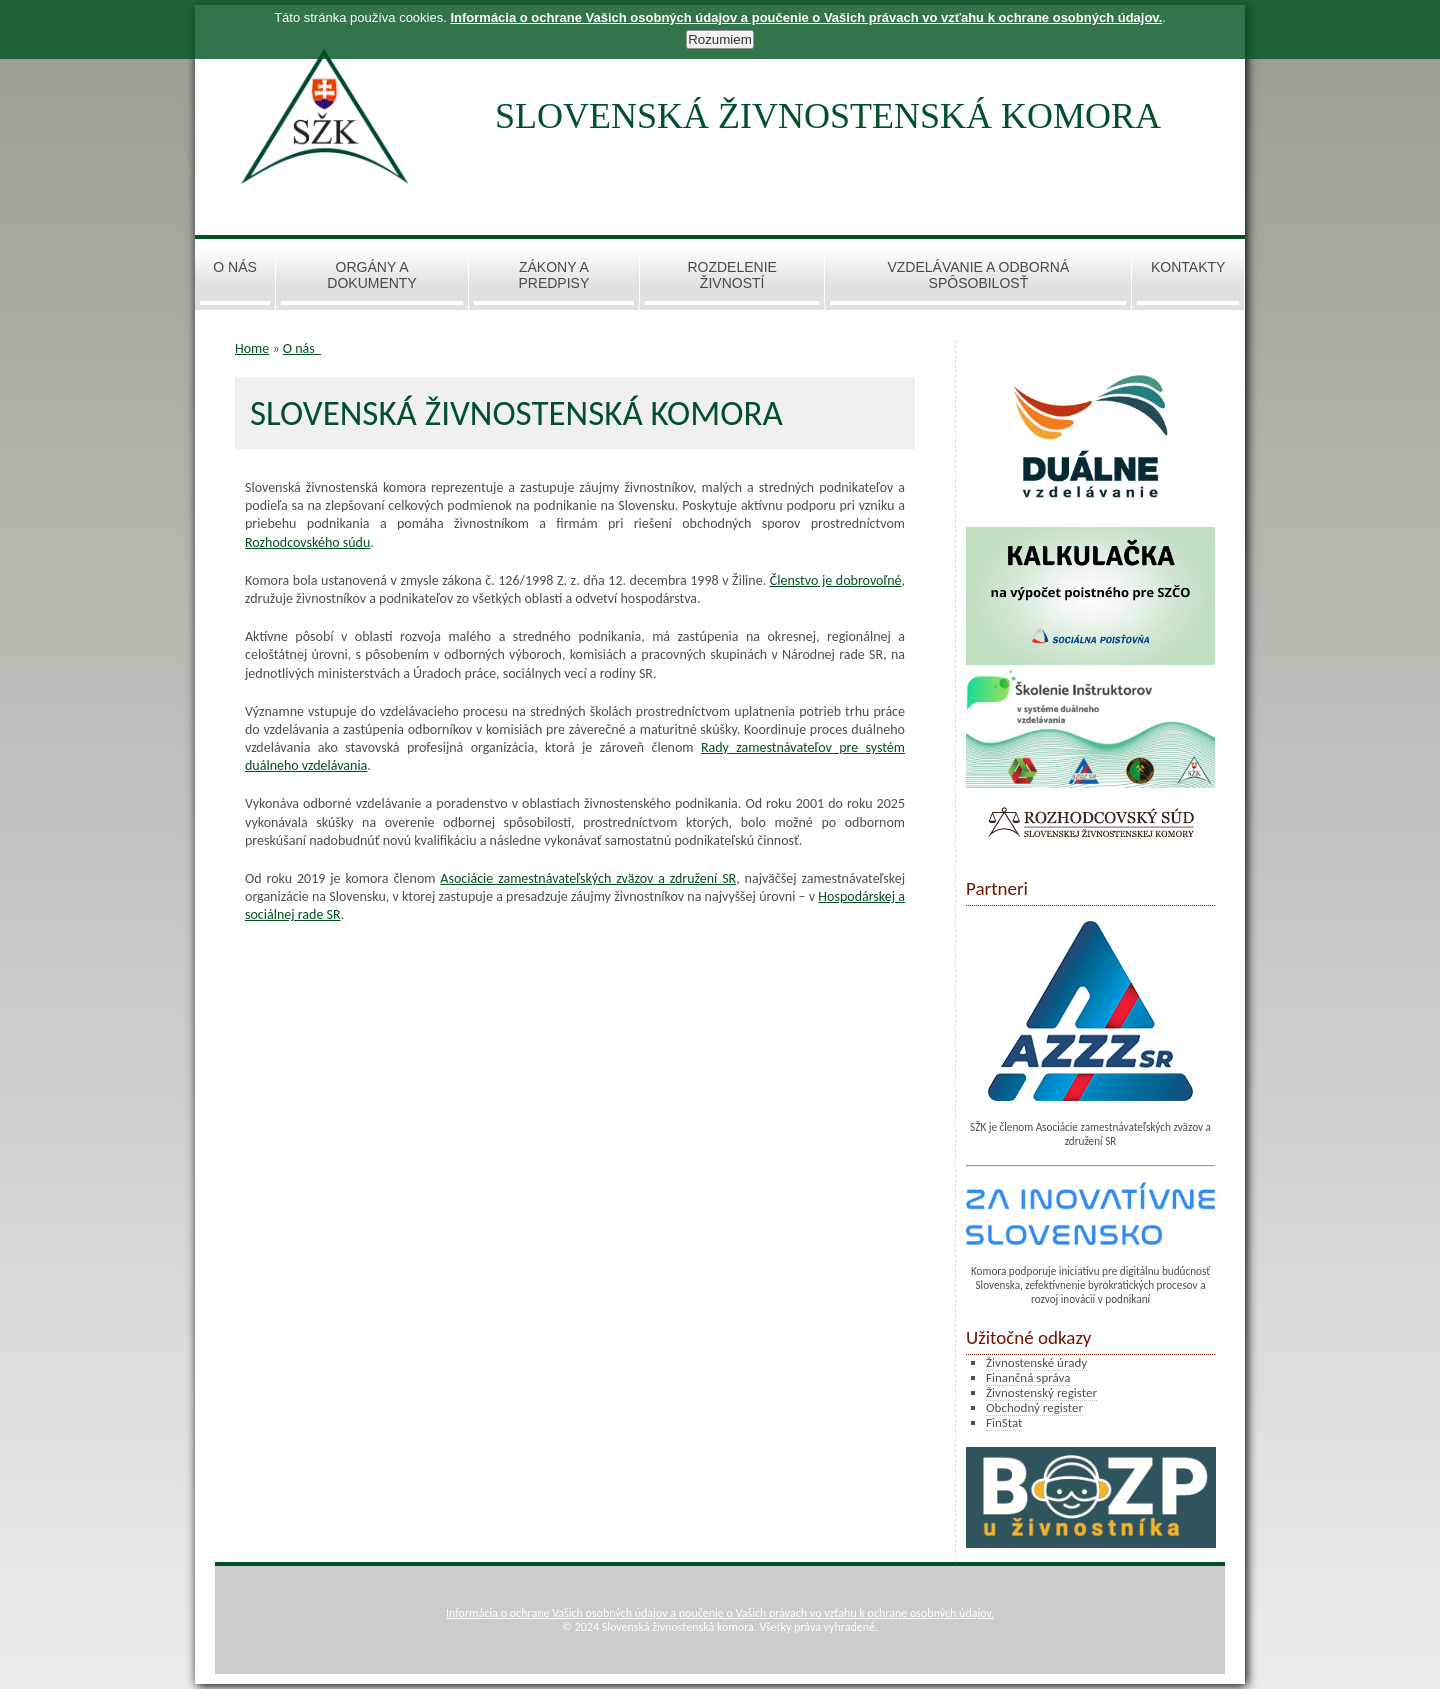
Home (252, 348)
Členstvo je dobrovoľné (836, 580)
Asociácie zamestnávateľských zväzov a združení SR (588, 878)
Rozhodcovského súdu (307, 542)
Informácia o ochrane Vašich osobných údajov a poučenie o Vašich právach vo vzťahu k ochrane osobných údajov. (720, 1613)
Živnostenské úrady (1036, 1362)
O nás (302, 348)
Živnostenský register (1041, 1392)
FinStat (1004, 1422)
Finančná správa (1028, 1377)
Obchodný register (1034, 1407)
